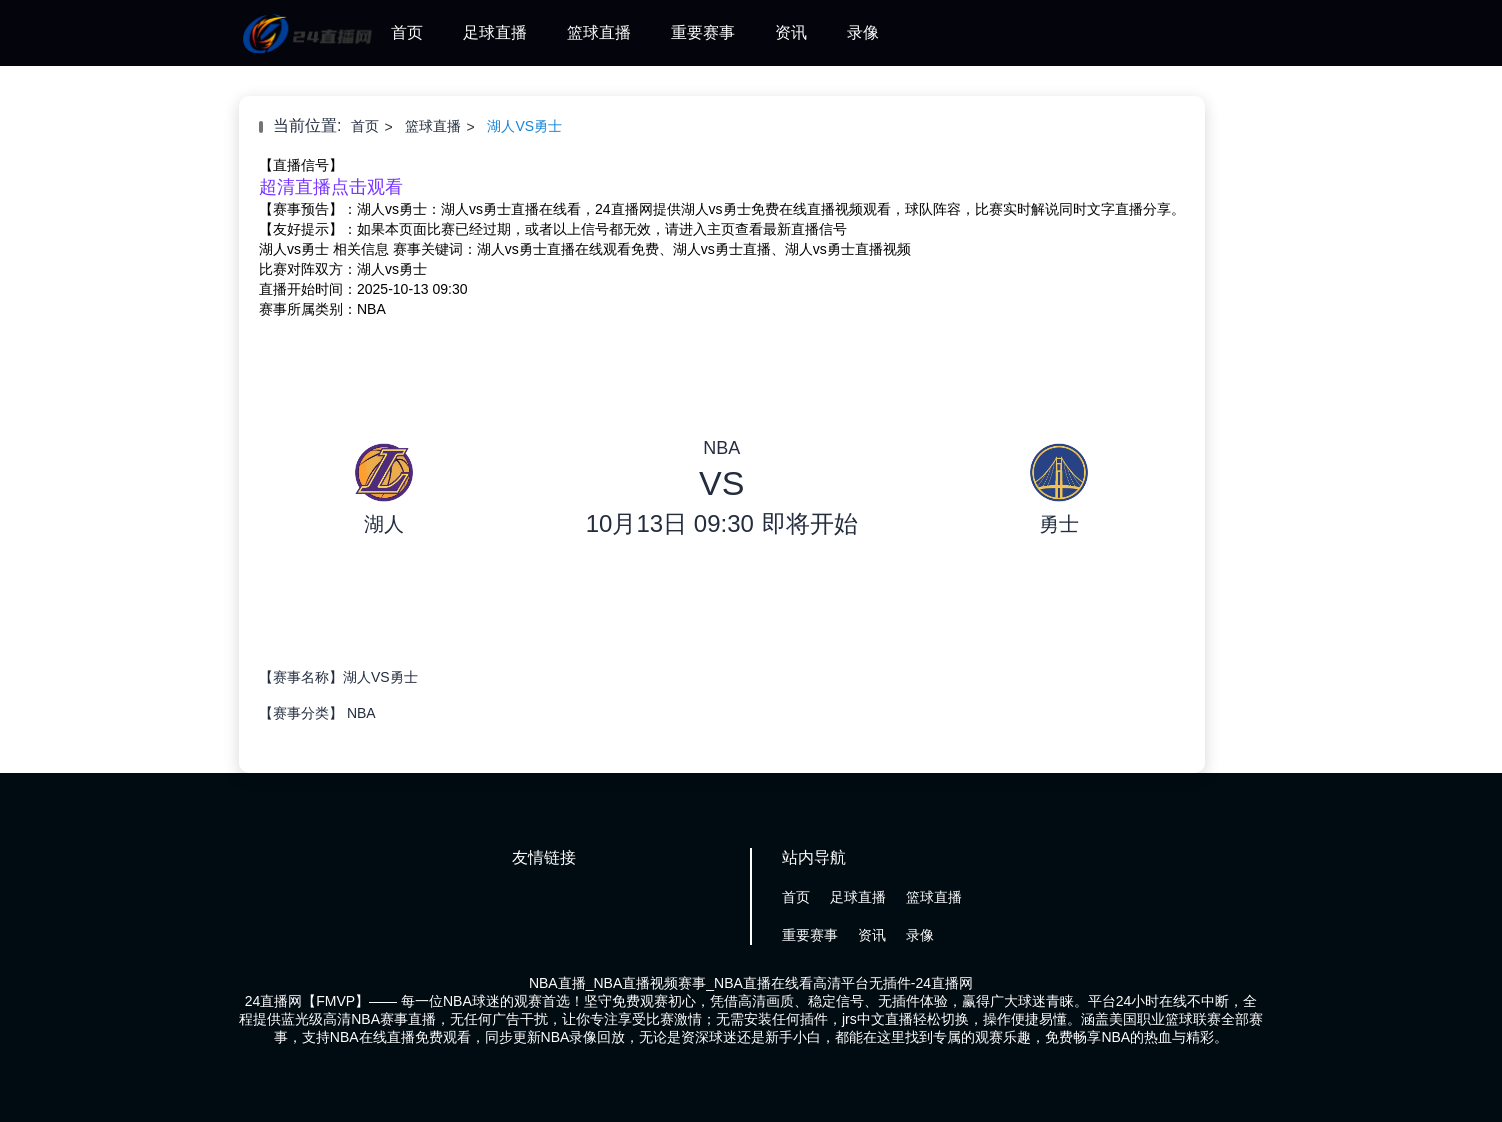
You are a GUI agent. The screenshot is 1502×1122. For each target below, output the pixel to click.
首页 (407, 32)
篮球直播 (599, 32)
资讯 (791, 32)
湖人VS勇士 (524, 126)
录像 (863, 32)
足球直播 (495, 32)
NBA (361, 713)
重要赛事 (703, 32)
